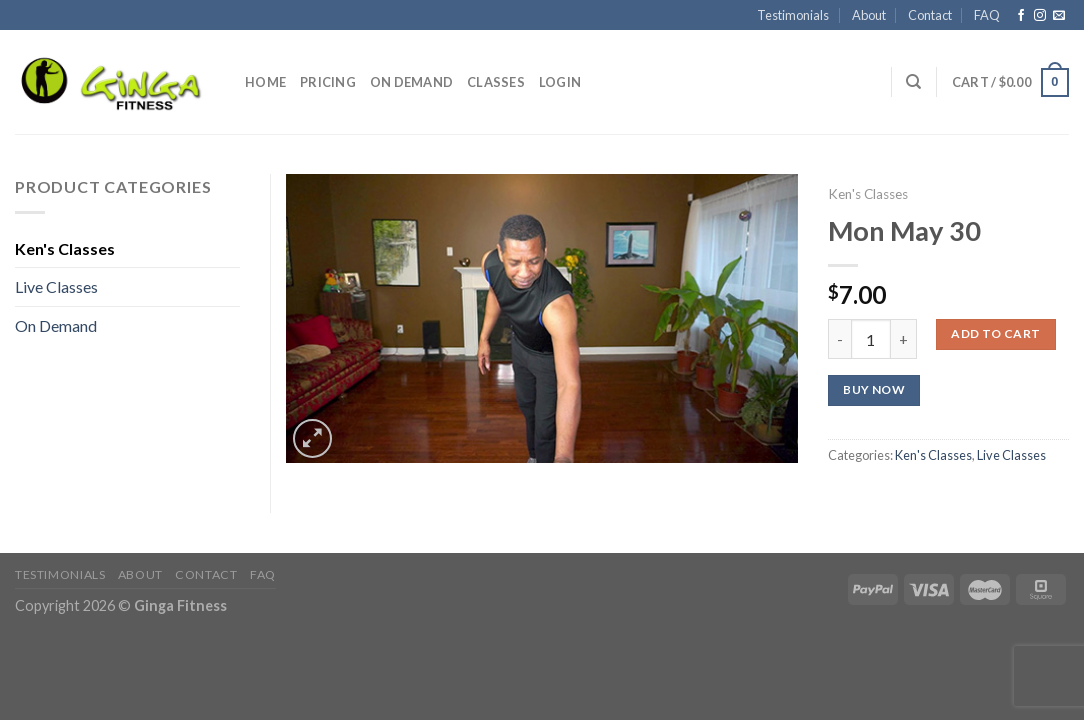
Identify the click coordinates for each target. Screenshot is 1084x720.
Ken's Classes (868, 194)
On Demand (411, 82)
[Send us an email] (1059, 16)
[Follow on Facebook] (1021, 16)
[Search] (913, 82)
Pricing (328, 82)
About (869, 15)
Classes (496, 82)
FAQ (987, 15)
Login (560, 82)
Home (265, 82)
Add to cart (995, 333)
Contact (930, 15)
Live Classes (1011, 455)
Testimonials (793, 15)
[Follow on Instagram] (1040, 16)
